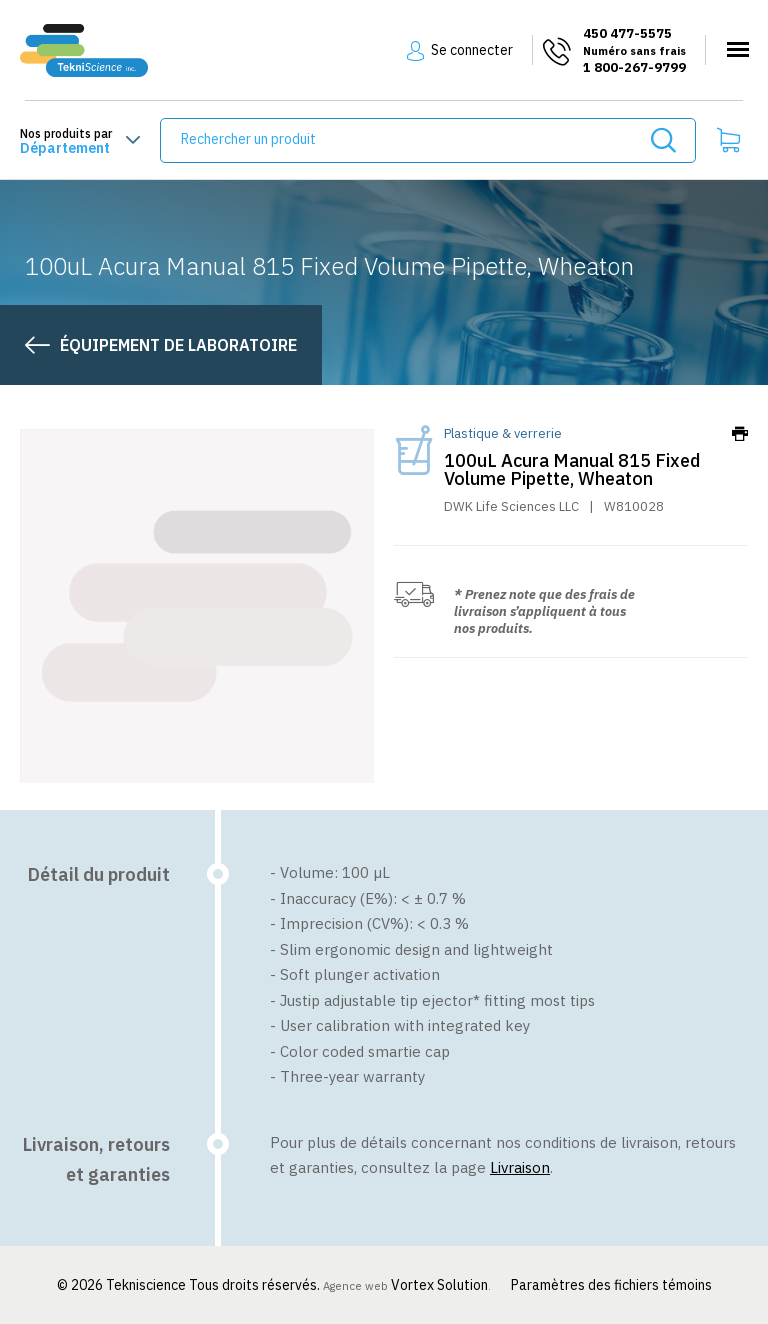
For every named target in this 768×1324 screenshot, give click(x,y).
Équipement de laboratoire (178, 345)
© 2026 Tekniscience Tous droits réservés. (190, 1285)
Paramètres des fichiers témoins (611, 1285)
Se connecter (472, 50)
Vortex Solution (439, 1285)
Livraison (520, 1167)
